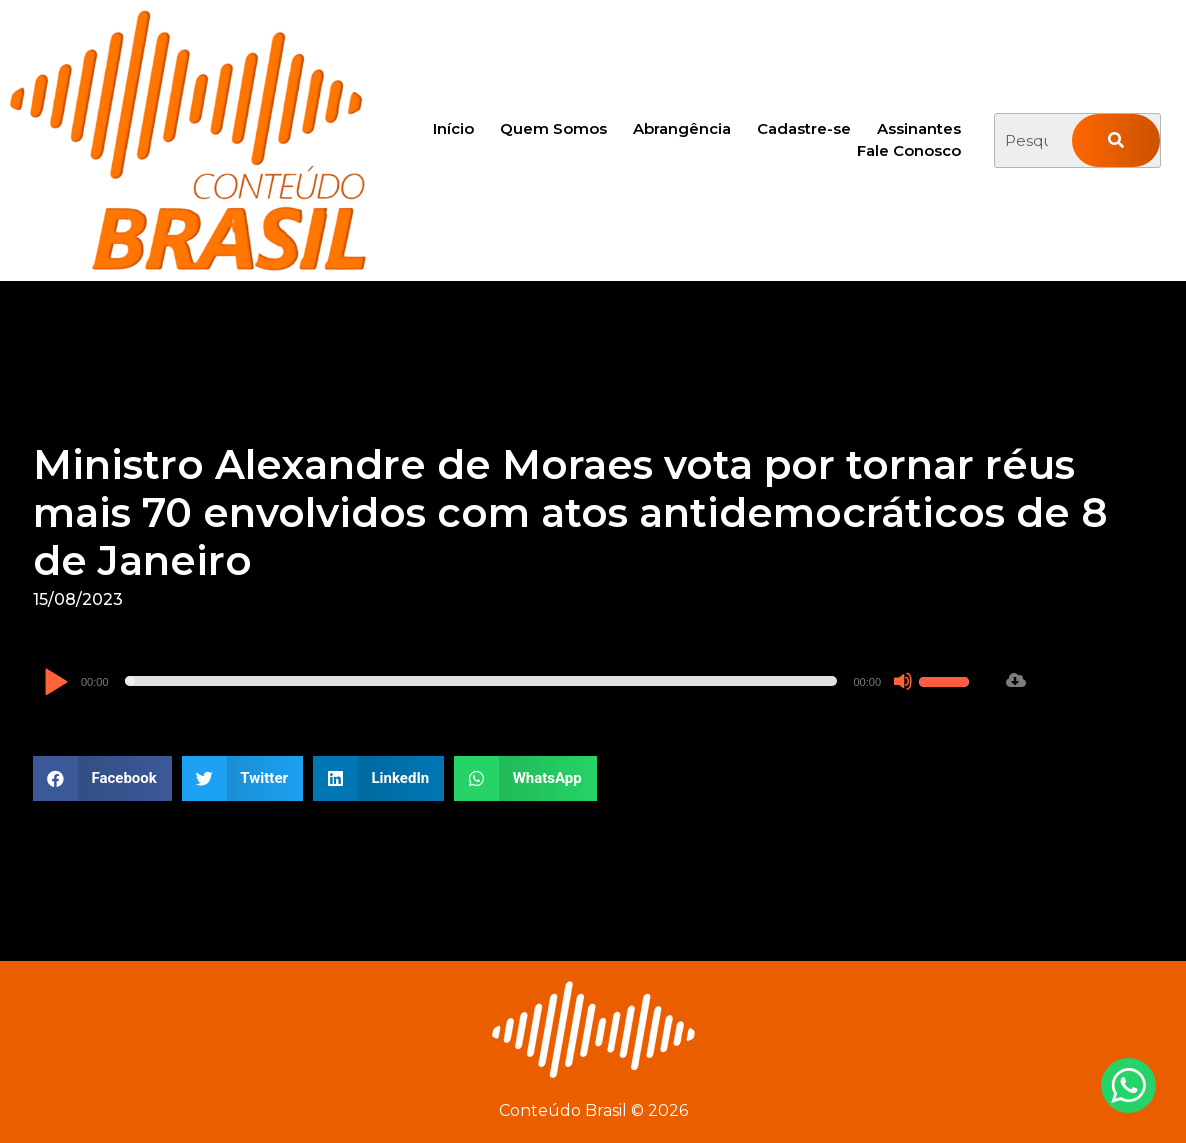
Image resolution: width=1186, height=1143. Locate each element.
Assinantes (919, 128)
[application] (509, 681)
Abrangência (682, 128)
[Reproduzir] (55, 683)
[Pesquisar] (1115, 140)
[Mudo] (903, 681)
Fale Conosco (909, 150)
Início (453, 128)
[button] (102, 778)
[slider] (481, 681)
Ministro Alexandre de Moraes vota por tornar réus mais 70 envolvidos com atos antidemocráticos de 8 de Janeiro (570, 512)
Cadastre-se (804, 128)
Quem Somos (553, 128)
